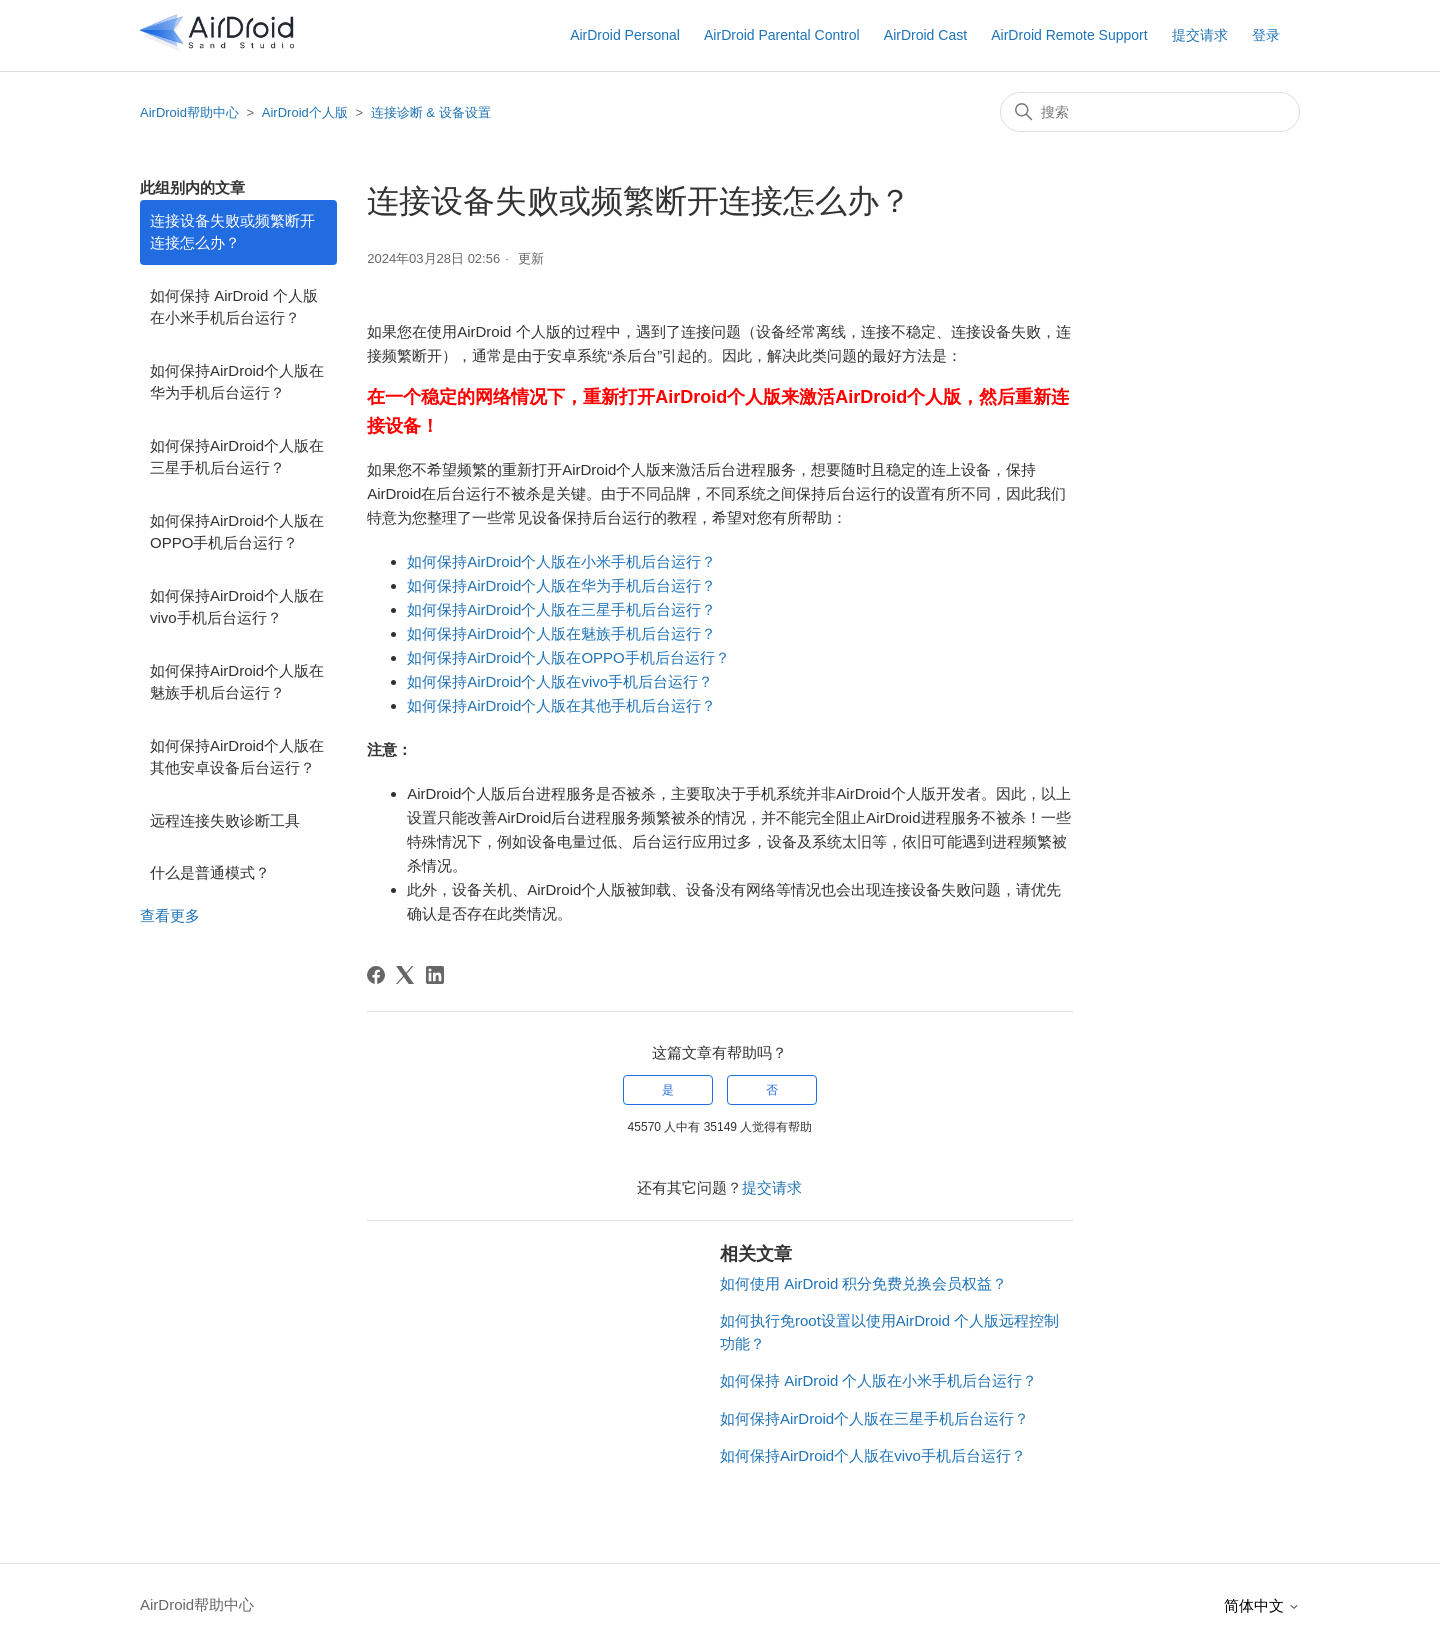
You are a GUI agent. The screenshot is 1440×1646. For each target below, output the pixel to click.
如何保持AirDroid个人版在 (494, 561)
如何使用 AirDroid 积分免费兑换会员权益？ (864, 1283)
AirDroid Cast (925, 35)
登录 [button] (1266, 35)
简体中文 (1262, 1605)
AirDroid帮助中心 (189, 112)
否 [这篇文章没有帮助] (772, 1090)
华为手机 (611, 585)
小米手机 (611, 561)
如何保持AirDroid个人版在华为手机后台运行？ (237, 382)
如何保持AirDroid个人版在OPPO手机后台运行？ (237, 532)
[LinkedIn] (435, 975)
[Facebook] (376, 975)
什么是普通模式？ (210, 872)
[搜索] (1150, 112)
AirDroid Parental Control (782, 35)
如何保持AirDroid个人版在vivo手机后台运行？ (237, 607)
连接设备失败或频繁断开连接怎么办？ (232, 232)
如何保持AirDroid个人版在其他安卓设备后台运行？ (237, 757)
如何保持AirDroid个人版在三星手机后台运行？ (237, 457)
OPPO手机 (617, 657)
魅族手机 (611, 633)
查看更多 (170, 915)
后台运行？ (678, 561)
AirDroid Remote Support (1069, 35)
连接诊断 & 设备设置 (431, 112)
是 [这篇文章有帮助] (668, 1090)
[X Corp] (405, 975)
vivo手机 (609, 681)
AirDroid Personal (625, 35)
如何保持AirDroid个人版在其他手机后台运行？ (561, 705)
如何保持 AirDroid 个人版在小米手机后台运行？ (234, 307)
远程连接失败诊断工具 (225, 820)
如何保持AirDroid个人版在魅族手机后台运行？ (237, 682)
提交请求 (1200, 35)
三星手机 (611, 609)
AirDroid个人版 (305, 112)
